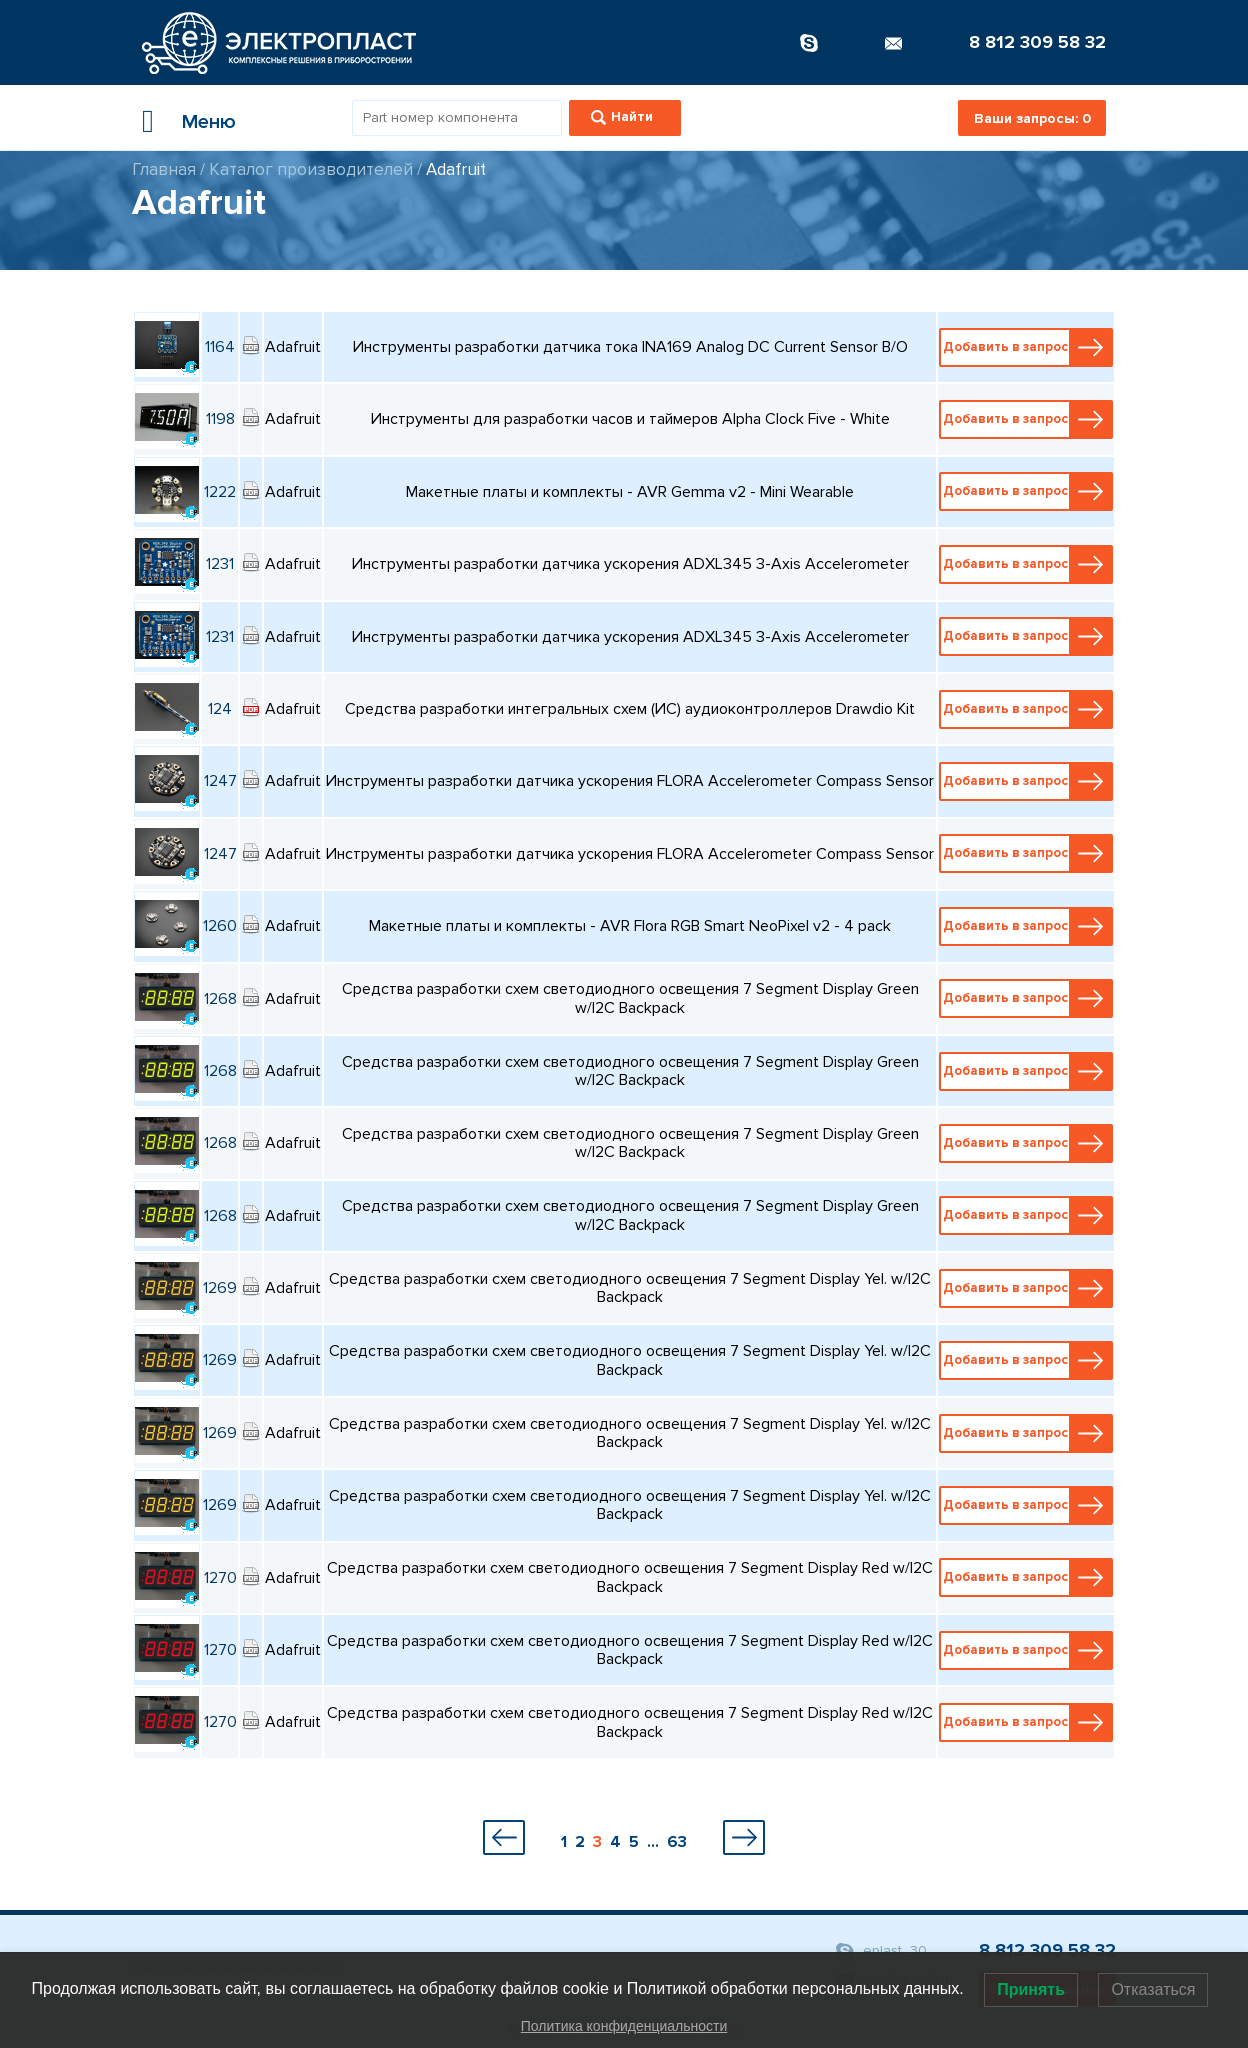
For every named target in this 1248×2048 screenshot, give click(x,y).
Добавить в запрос (1027, 347)
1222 (220, 492)
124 (220, 709)
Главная (164, 169)
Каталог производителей (311, 169)
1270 (220, 1578)
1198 (220, 419)
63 (677, 1842)
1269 (220, 1288)
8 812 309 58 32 (1037, 42)
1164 (220, 347)
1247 (220, 781)
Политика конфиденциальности (624, 2026)
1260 (220, 926)
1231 (220, 564)
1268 (220, 999)
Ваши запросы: (1032, 118)
